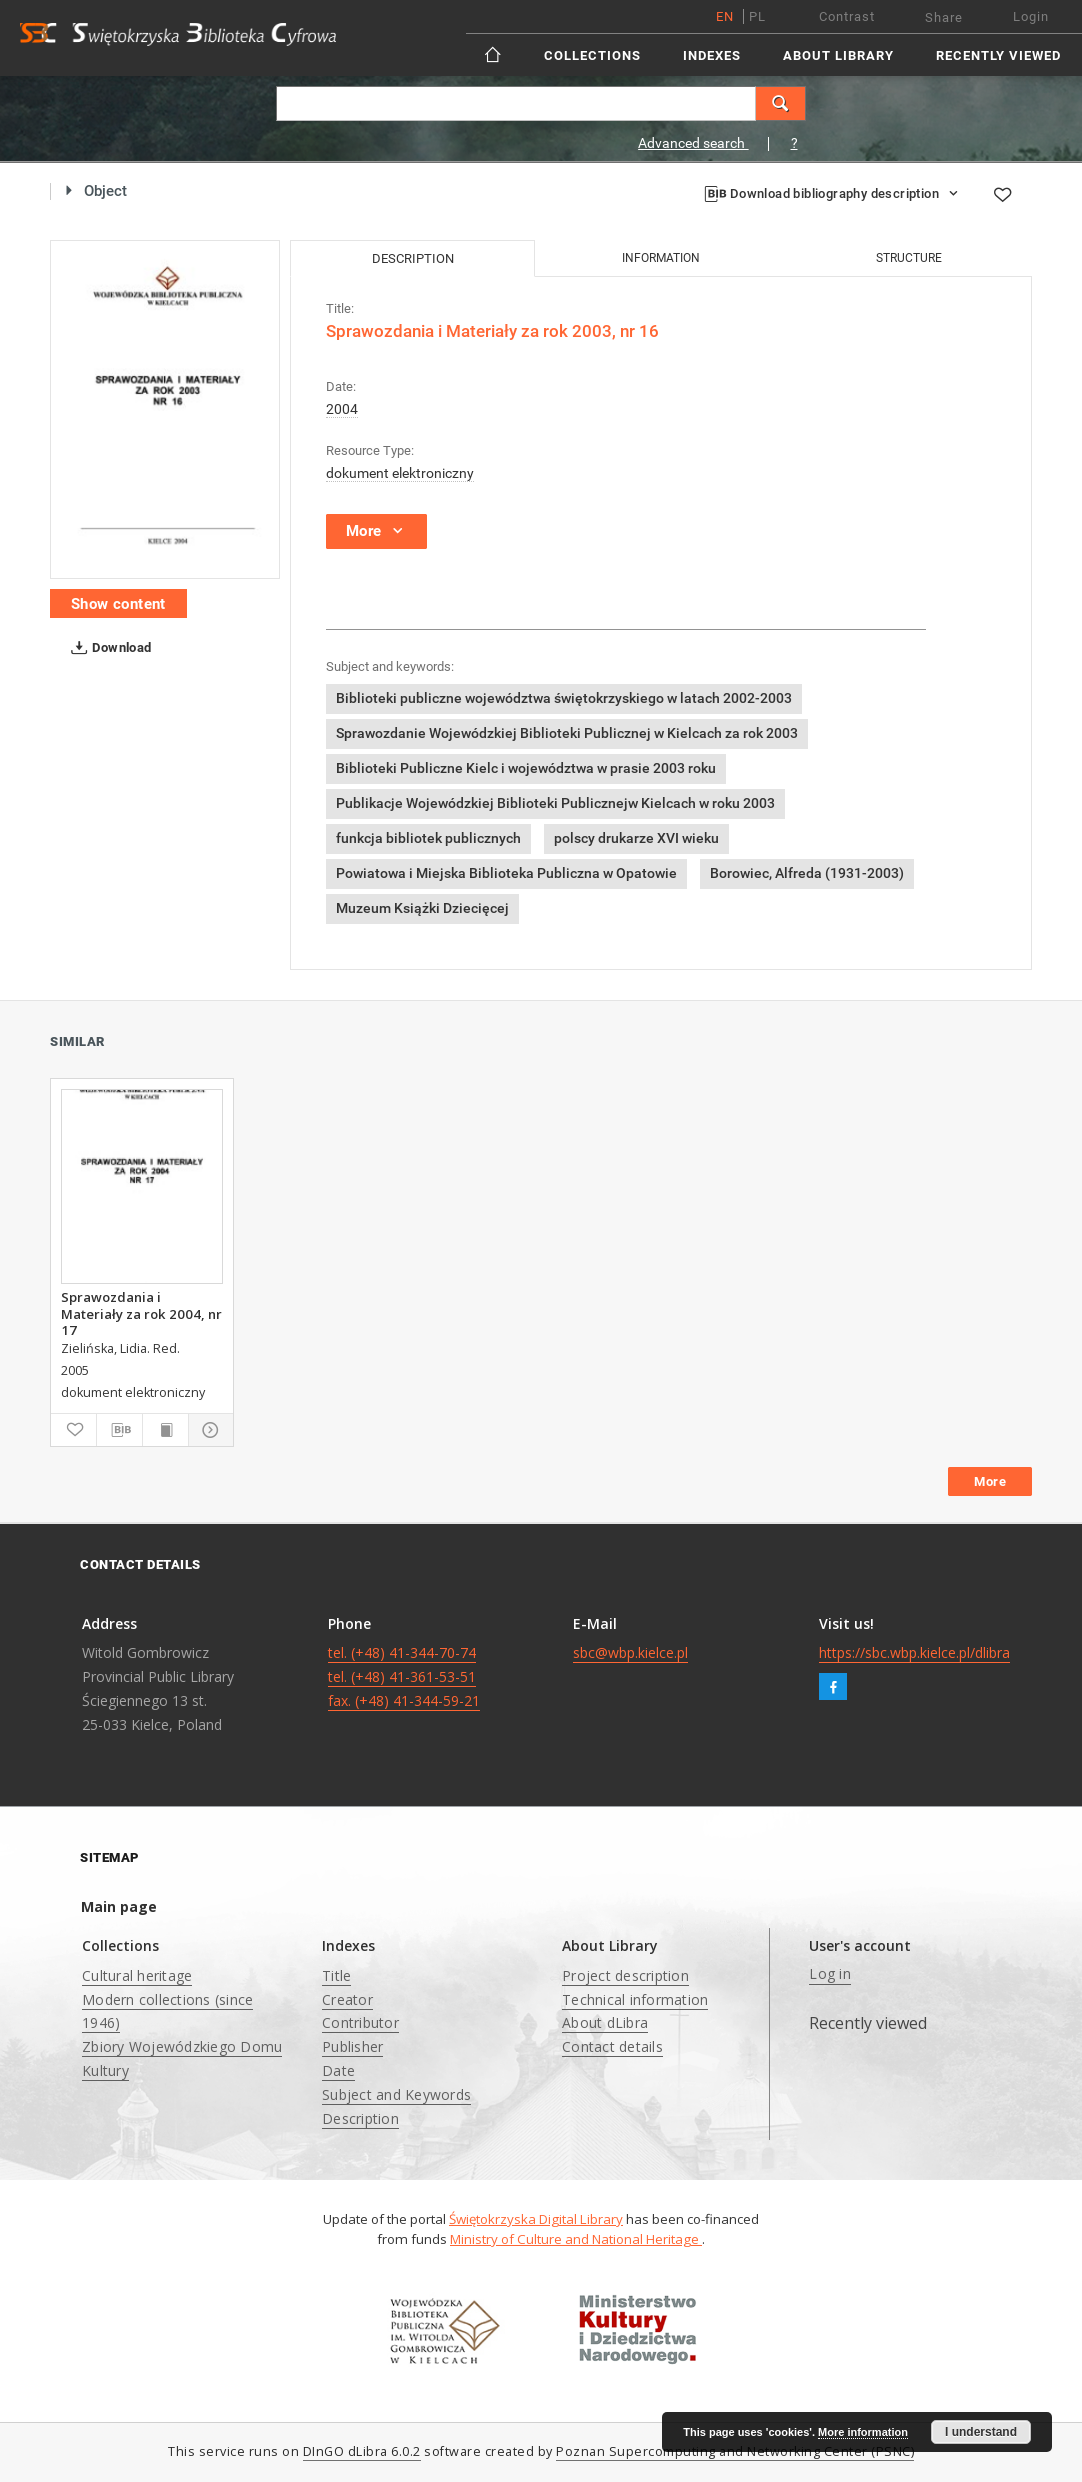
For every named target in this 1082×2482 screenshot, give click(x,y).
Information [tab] (661, 258)
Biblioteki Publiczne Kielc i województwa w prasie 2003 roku (526, 768)
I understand (981, 2432)
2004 (342, 409)
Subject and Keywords (396, 2094)
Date (338, 2070)
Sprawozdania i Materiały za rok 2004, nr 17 (141, 1313)
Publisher (352, 2046)
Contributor (360, 2022)
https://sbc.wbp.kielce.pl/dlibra (914, 1652)
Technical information (635, 1999)
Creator (347, 1999)
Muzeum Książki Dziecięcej (422, 908)
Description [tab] (413, 258)
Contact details (612, 2046)
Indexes (712, 55)
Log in (830, 1973)
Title (336, 1975)
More (990, 1481)
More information (863, 2432)
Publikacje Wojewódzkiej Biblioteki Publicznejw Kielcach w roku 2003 (555, 803)
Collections (592, 55)
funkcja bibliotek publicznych (428, 838)
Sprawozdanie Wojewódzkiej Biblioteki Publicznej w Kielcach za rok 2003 (567, 733)
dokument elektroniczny (400, 473)
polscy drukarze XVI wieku (636, 838)
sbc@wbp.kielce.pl (630, 1652)
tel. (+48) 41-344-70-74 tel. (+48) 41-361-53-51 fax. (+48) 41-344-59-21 (404, 1676)
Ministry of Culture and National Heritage (576, 2239)
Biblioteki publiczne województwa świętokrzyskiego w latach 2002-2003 (564, 698)
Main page (119, 1906)
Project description (625, 1975)
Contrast (847, 16)
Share (944, 17)
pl (757, 16)
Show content (118, 604)
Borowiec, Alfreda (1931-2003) (807, 873)
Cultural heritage (137, 1975)
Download (107, 648)
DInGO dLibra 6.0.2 (362, 2451)
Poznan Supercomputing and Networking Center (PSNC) (735, 2451)
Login (1031, 16)
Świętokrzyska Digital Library (536, 2219)
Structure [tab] (909, 258)
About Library (838, 55)
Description (360, 2118)
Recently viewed (998, 55)
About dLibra (605, 2022)
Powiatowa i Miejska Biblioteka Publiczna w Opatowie (506, 873)
